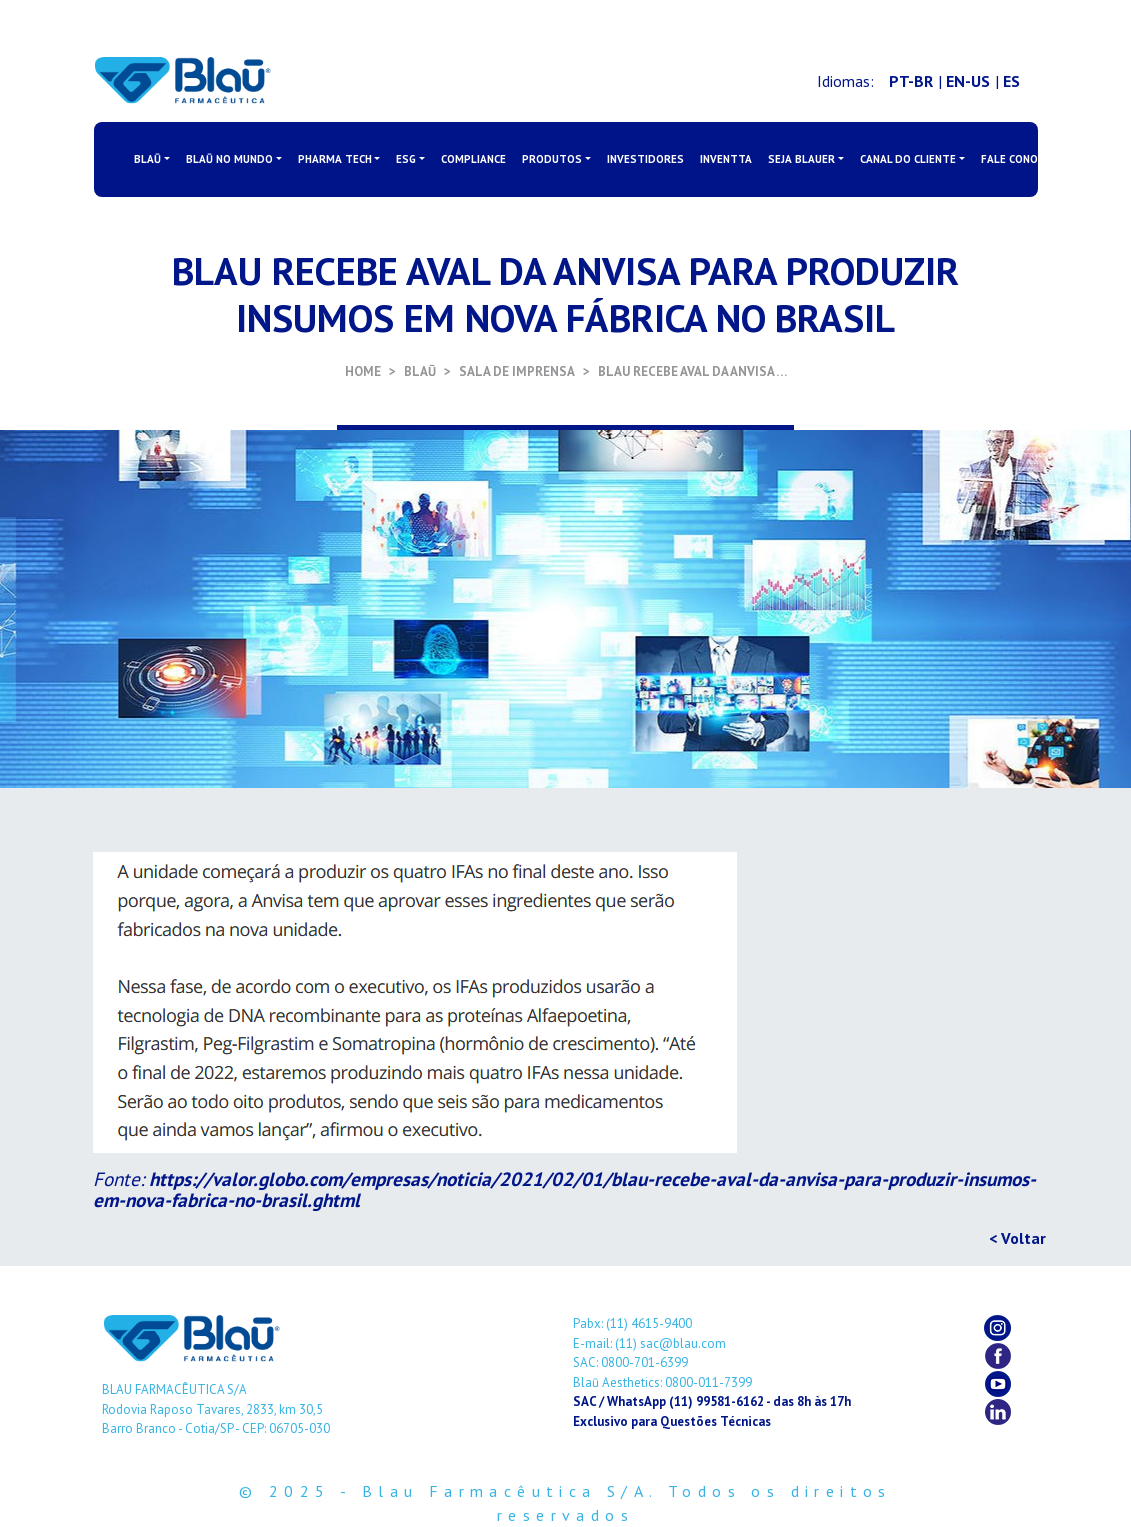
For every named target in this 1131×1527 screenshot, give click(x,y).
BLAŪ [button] (147, 159)
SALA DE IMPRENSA (517, 371)
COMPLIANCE (473, 159)
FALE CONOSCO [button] (1020, 159)
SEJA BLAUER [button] (801, 159)
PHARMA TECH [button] (335, 159)
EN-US (968, 81)
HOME (363, 371)
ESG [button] (406, 159)
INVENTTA (726, 159)
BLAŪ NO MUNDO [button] (229, 159)
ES (1011, 81)
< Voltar (1017, 1238)
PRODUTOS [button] (552, 159)
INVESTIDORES (645, 159)
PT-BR (911, 81)
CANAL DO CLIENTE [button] (908, 159)
